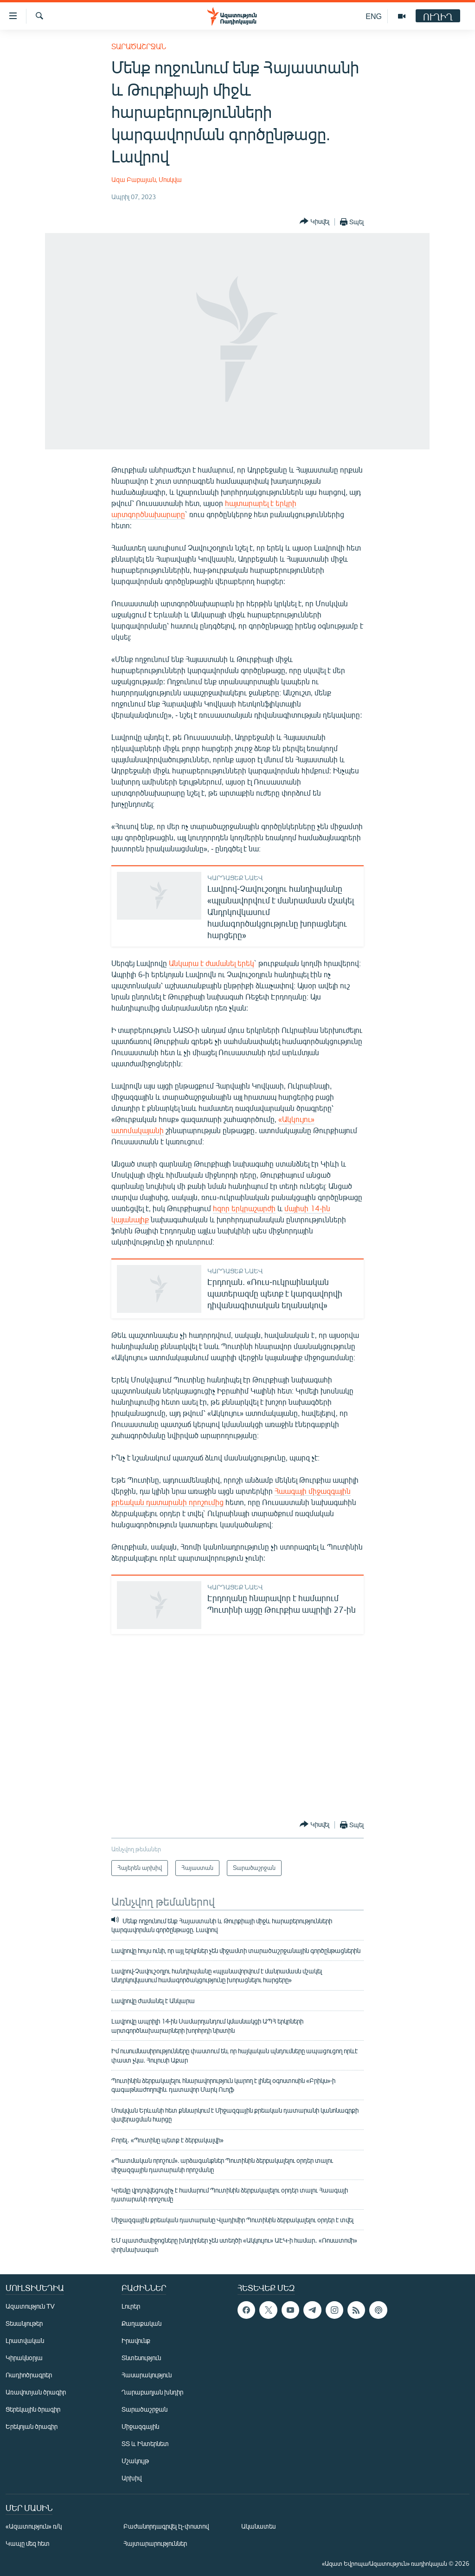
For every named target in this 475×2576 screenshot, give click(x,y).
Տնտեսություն (141, 2358)
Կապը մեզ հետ (28, 2543)
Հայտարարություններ (155, 2543)
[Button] (314, 221)
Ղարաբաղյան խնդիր (152, 2392)
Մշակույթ (135, 2461)
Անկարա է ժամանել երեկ (211, 963)
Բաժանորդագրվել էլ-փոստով (166, 2526)
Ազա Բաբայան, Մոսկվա (146, 179)
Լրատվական (25, 2340)
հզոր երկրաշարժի (244, 1208)
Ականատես (258, 2526)
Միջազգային (140, 2426)
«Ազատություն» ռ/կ (34, 2526)
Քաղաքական (141, 2323)
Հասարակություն (147, 2375)
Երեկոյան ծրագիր (32, 2426)
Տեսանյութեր (24, 2323)
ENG (374, 16)
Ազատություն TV (30, 2306)
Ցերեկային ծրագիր (33, 2409)
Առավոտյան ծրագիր (36, 2392)
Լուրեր (131, 2306)
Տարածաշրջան (138, 46)
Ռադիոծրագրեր (29, 2375)
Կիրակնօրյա (24, 2358)
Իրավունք (136, 2340)
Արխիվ (131, 2478)
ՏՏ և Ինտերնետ (145, 2443)
